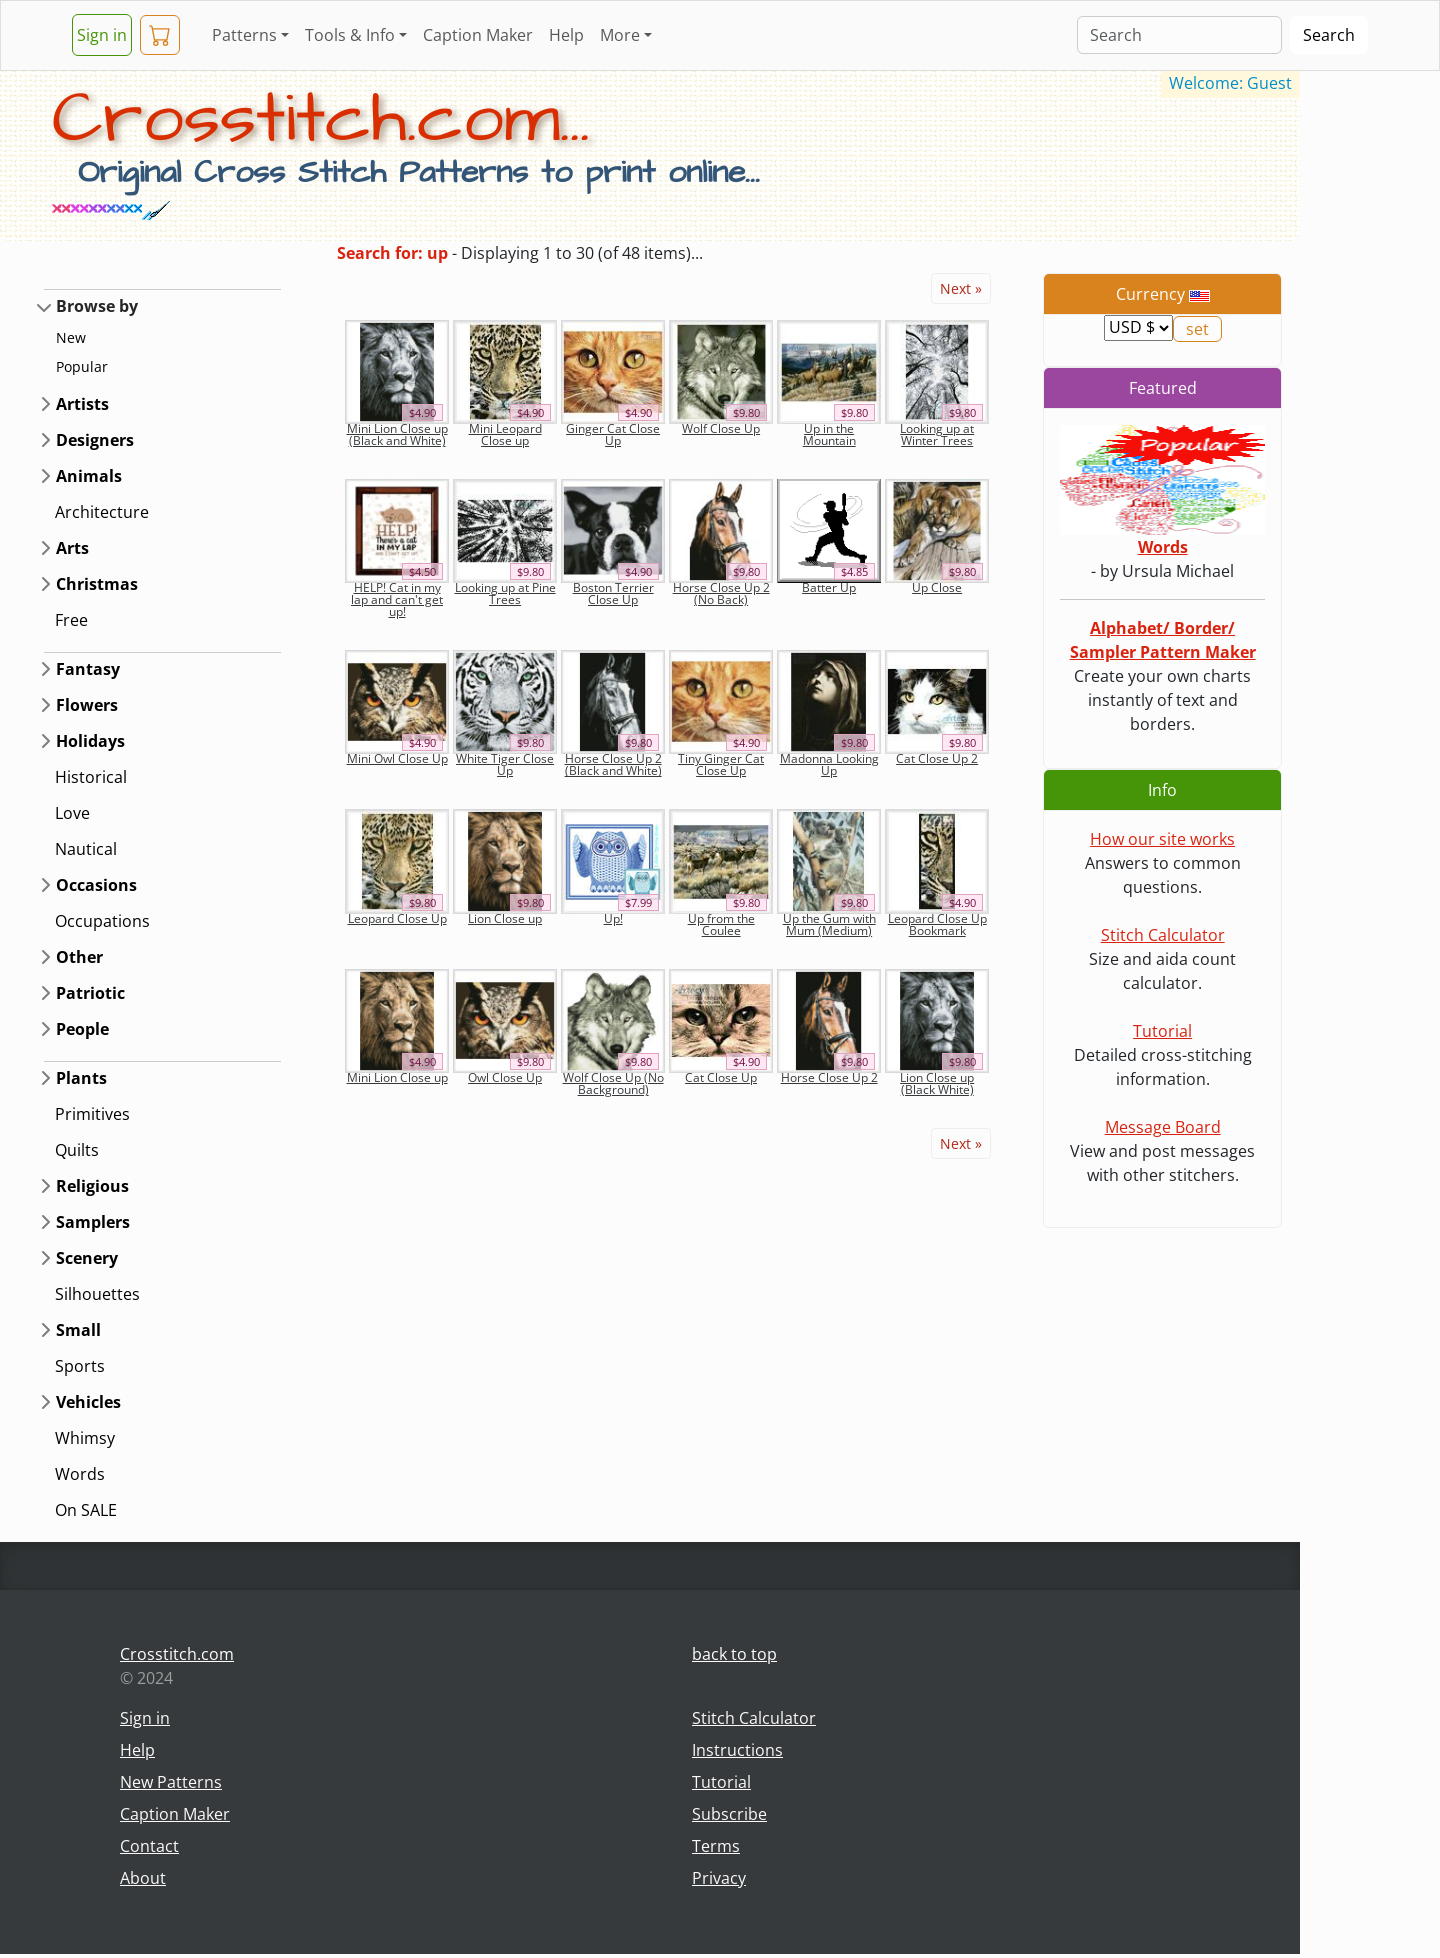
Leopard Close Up (397, 918)
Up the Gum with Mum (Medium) (829, 924)
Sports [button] (80, 1366)
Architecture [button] (102, 512)
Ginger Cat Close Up (613, 434)
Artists (82, 404)
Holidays (90, 741)
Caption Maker (478, 35)
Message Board (1163, 1127)
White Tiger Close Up (505, 764)
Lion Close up (505, 918)
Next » (961, 288)
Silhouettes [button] (97, 1294)
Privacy (719, 1878)
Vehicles (88, 1402)
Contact (149, 1846)
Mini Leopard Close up (505, 434)
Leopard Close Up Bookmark (937, 924)
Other (79, 957)
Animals (89, 476)
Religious (92, 1186)
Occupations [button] (102, 921)
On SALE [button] (86, 1510)
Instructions (737, 1750)
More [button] (620, 35)
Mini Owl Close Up (397, 758)
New (71, 337)
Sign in (102, 35)
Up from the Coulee (721, 924)
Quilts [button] (77, 1150)
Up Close (937, 587)
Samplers (93, 1222)
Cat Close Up (721, 1077)
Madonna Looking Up (829, 764)
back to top (734, 1654)
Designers (95, 440)
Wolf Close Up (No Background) (613, 1083)
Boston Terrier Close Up (613, 593)
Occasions (96, 885)
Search (1329, 35)
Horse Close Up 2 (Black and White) (613, 764)
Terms (716, 1846)
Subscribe (729, 1814)
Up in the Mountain (829, 434)
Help (566, 35)
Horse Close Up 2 (829, 1077)
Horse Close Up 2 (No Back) (721, 593)
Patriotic (90, 993)
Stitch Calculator (1163, 935)
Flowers (87, 705)
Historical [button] (91, 777)
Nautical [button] (86, 849)
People (82, 1029)
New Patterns (171, 1782)
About (143, 1878)
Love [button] (72, 813)
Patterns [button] (244, 35)
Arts (72, 548)
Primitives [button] (92, 1114)
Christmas (97, 584)
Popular (82, 366)
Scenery (87, 1258)
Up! (613, 918)
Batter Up (829, 587)
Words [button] (80, 1474)
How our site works (1162, 839)
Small (78, 1330)
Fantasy (88, 669)
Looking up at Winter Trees (937, 434)
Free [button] (71, 620)
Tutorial (1162, 1031)
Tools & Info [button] (350, 35)
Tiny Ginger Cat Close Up (721, 764)
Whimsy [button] (85, 1438)
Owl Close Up (505, 1077)
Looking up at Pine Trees (505, 593)
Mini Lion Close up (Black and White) (397, 434)
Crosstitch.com (177, 1654)
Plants (81, 1078)
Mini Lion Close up (397, 1077)
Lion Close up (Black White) (937, 1083)
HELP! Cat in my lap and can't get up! (397, 599)
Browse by (97, 306)
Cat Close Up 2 (937, 758)
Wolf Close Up (721, 428)
